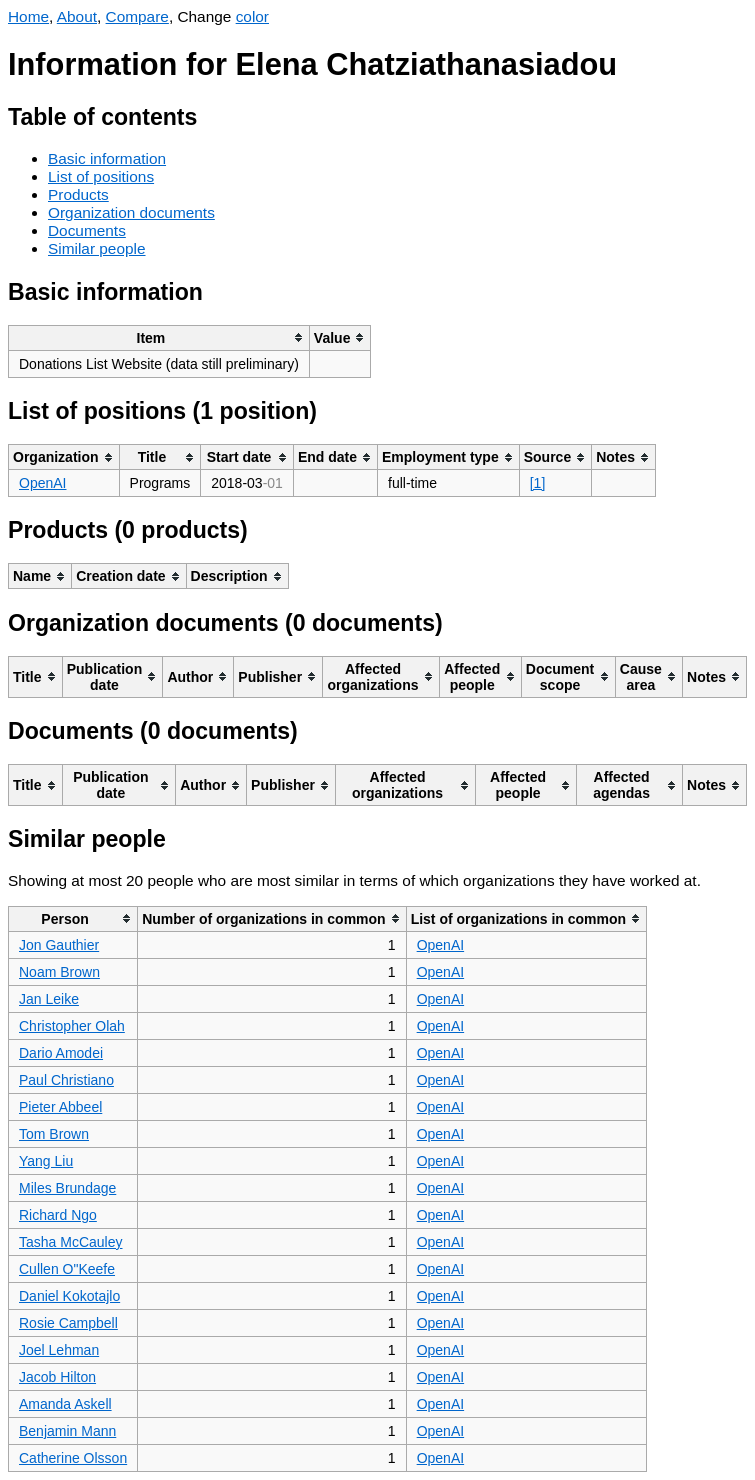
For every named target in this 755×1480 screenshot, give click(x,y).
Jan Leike (49, 999)
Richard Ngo (58, 1215)
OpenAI (42, 483)
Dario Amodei (61, 1053)
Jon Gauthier (59, 945)
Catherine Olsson (73, 1458)
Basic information (107, 158)
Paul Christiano (66, 1080)
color (252, 16)
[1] (538, 483)
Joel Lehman (59, 1350)
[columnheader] (159, 337)
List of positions (101, 176)
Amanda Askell (65, 1404)
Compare (137, 16)
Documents (87, 230)
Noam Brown (59, 972)
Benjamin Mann (67, 1431)
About (77, 16)
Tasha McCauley (71, 1242)
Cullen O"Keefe (67, 1269)
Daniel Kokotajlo (69, 1296)
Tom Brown (54, 1134)
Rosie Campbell (68, 1323)
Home (28, 16)
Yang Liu (46, 1161)
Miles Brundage (67, 1188)
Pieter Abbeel (60, 1107)
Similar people (97, 248)
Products (78, 194)
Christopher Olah (72, 1026)
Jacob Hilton (57, 1377)
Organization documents (131, 212)
